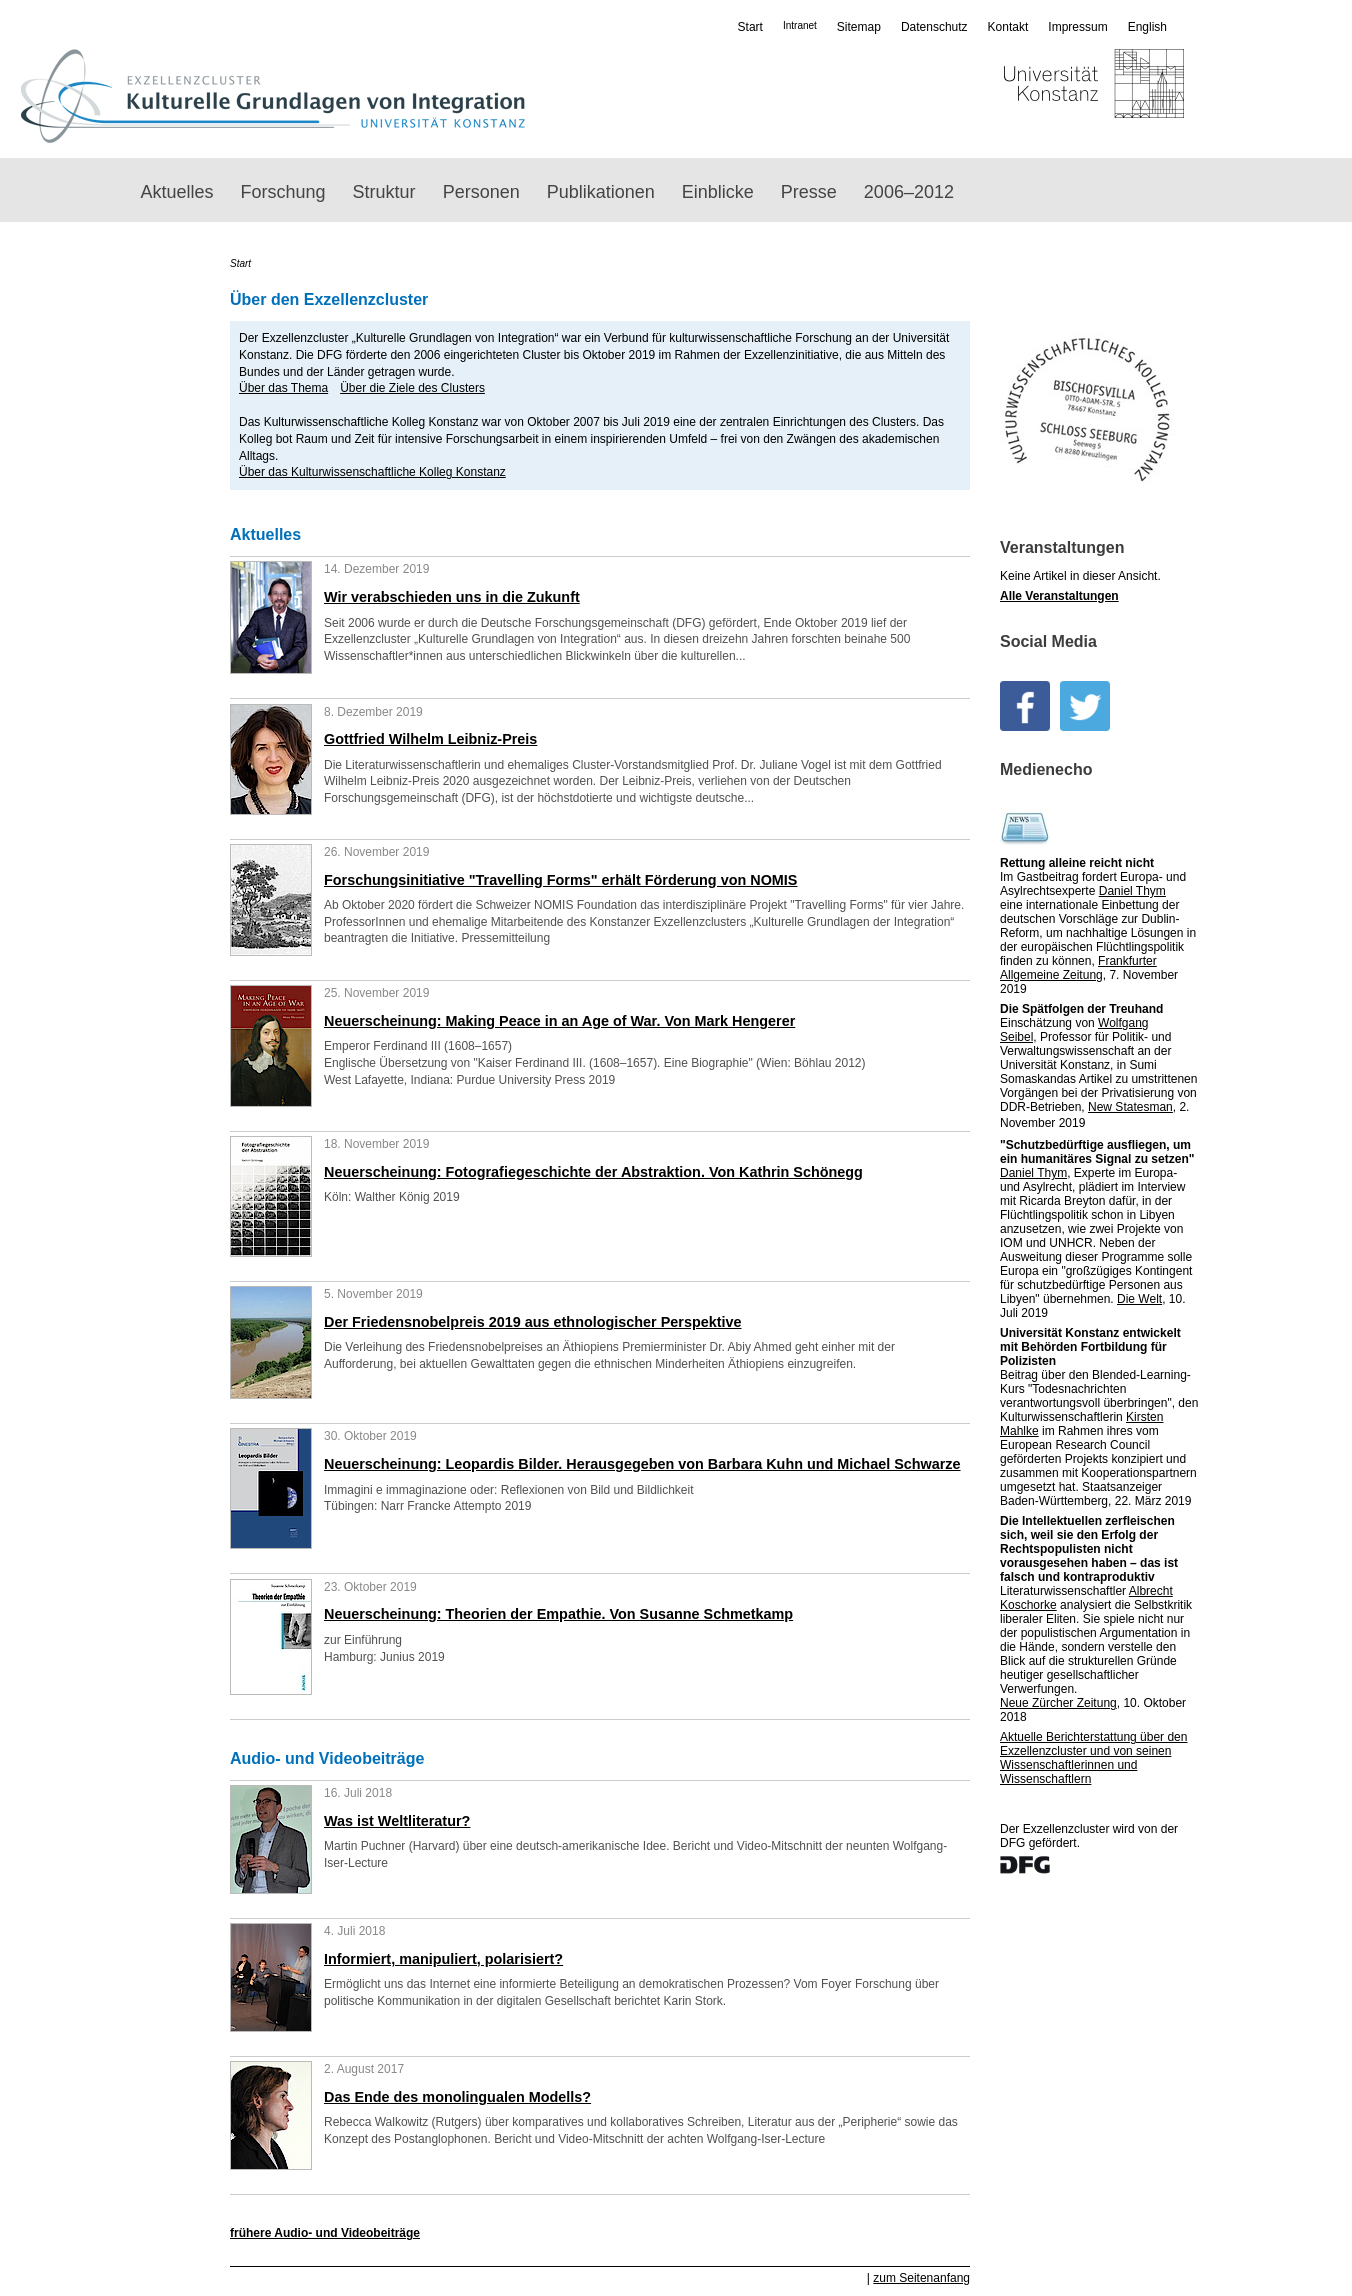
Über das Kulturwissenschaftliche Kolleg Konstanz (372, 472)
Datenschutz (934, 27)
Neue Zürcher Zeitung (1058, 1703)
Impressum (1077, 27)
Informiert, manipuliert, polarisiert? (443, 1959)
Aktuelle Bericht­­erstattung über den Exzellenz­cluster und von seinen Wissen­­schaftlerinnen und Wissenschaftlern (1093, 1758)
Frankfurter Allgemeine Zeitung (1078, 968)
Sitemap (859, 27)
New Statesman (1130, 1107)
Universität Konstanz (1035, 96)
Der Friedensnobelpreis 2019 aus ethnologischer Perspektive (533, 1322)
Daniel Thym (1132, 891)
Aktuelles (177, 192)
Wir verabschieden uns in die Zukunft (452, 597)
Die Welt (1139, 1299)
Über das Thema (283, 388)
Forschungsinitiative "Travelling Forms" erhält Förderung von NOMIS (560, 880)
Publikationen (601, 192)
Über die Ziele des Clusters (412, 388)
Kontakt (1008, 27)
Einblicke (718, 192)
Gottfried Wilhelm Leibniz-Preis (430, 739)
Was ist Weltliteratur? (397, 1821)
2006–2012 (909, 192)
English (1147, 27)
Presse (809, 192)
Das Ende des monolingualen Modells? (457, 2097)
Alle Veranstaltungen (1059, 596)
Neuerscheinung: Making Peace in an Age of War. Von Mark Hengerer (559, 1021)
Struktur (384, 192)
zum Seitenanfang (921, 2278)
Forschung (283, 192)
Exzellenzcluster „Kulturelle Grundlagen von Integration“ (272, 96)
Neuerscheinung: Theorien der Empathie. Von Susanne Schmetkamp (558, 1614)
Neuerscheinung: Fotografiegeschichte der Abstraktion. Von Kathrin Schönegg (593, 1172)
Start (750, 27)
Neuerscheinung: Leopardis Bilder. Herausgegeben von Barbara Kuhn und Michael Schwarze (642, 1464)
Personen (481, 192)
